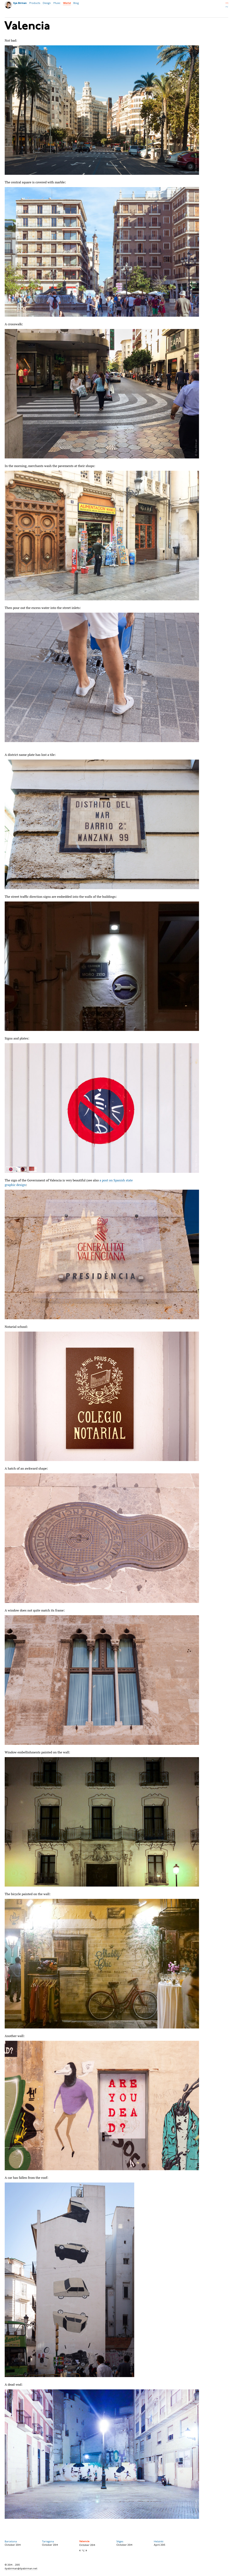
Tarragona (48, 2541)
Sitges (119, 2541)
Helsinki (158, 2541)
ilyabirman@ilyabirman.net (21, 2568)
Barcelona (11, 2541)
